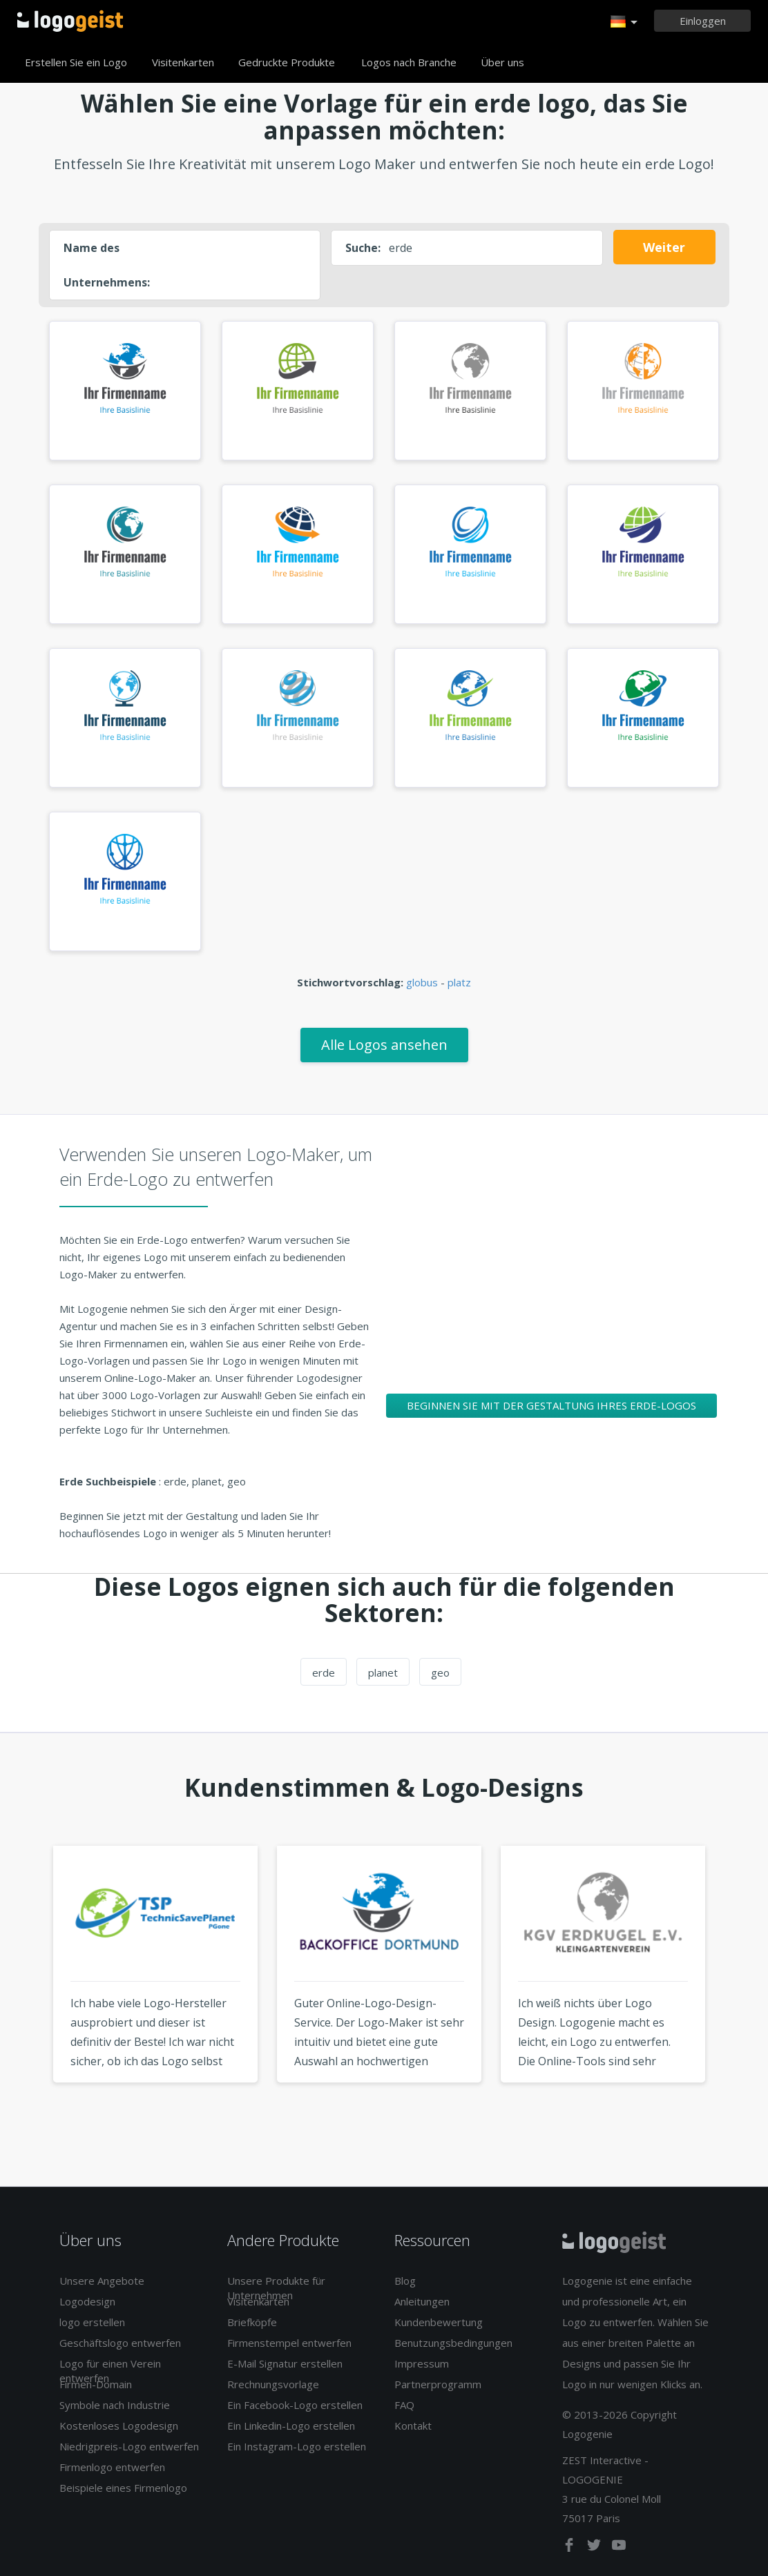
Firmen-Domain (95, 2384)
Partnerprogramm (437, 2384)
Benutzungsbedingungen (453, 2343)
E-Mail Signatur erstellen (285, 2363)
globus (422, 982)
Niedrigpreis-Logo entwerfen (129, 2446)
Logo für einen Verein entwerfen (110, 2371)
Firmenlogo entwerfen (112, 2467)
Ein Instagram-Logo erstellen (296, 2446)
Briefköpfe (252, 2322)
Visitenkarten (183, 62)
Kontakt (413, 2425)
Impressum (421, 2363)
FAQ (404, 2405)
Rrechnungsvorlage (273, 2384)
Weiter (664, 247)
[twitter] (595, 2548)
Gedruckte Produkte (286, 62)
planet (383, 1672)
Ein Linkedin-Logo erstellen (291, 2425)
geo (440, 1672)
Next (741, 1990)
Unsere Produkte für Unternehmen (276, 2288)
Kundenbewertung (438, 2322)
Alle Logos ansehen (384, 1044)
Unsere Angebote (101, 2280)
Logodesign (87, 2301)
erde (323, 1672)
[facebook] (570, 2548)
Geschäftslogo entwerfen (120, 2343)
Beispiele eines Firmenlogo (123, 2488)
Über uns (502, 62)
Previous (27, 1990)
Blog (405, 2280)
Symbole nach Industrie (114, 2405)
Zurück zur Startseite (70, 21)
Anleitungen (422, 2301)
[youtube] (619, 2548)
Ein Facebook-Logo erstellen (295, 2405)
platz (459, 982)
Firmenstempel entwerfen (289, 2343)
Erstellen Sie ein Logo (76, 62)
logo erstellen (92, 2322)
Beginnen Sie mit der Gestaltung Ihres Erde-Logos (551, 1405)
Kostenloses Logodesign (118, 2425)
